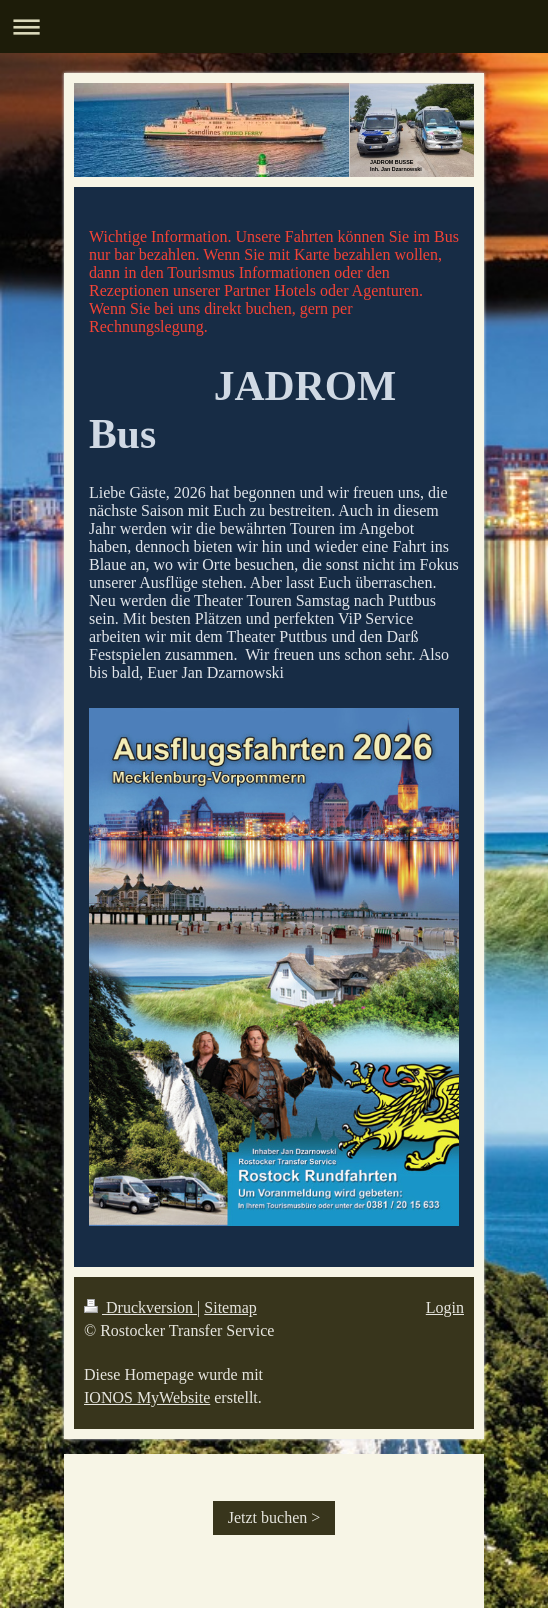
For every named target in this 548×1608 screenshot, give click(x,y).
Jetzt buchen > (274, 1517)
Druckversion (140, 1307)
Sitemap (230, 1307)
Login (445, 1307)
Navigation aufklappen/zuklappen (274, 26)
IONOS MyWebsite (147, 1397)
